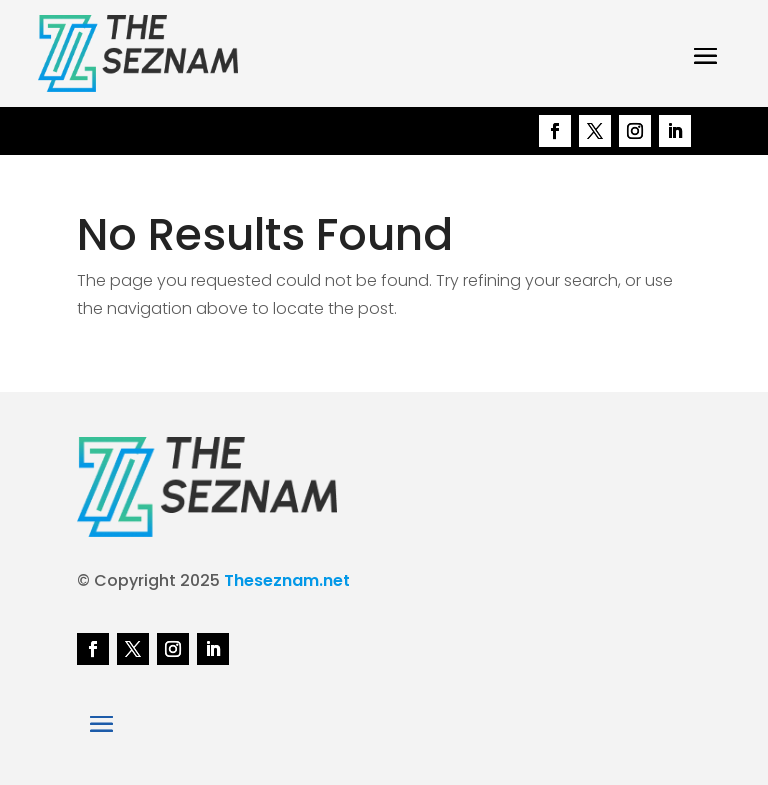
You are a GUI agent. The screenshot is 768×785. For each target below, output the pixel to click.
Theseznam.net (287, 580)
